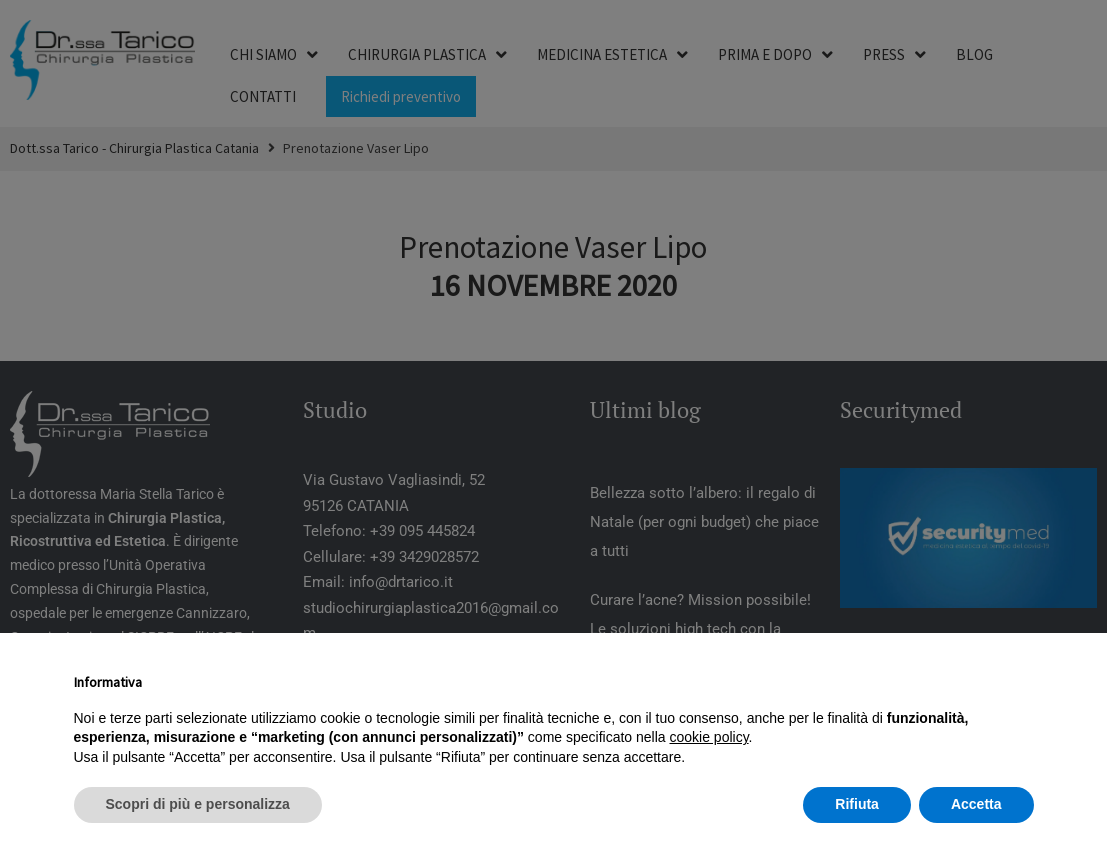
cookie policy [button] (708, 737)
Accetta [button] (976, 804)
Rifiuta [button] (857, 804)
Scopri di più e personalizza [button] (198, 804)
